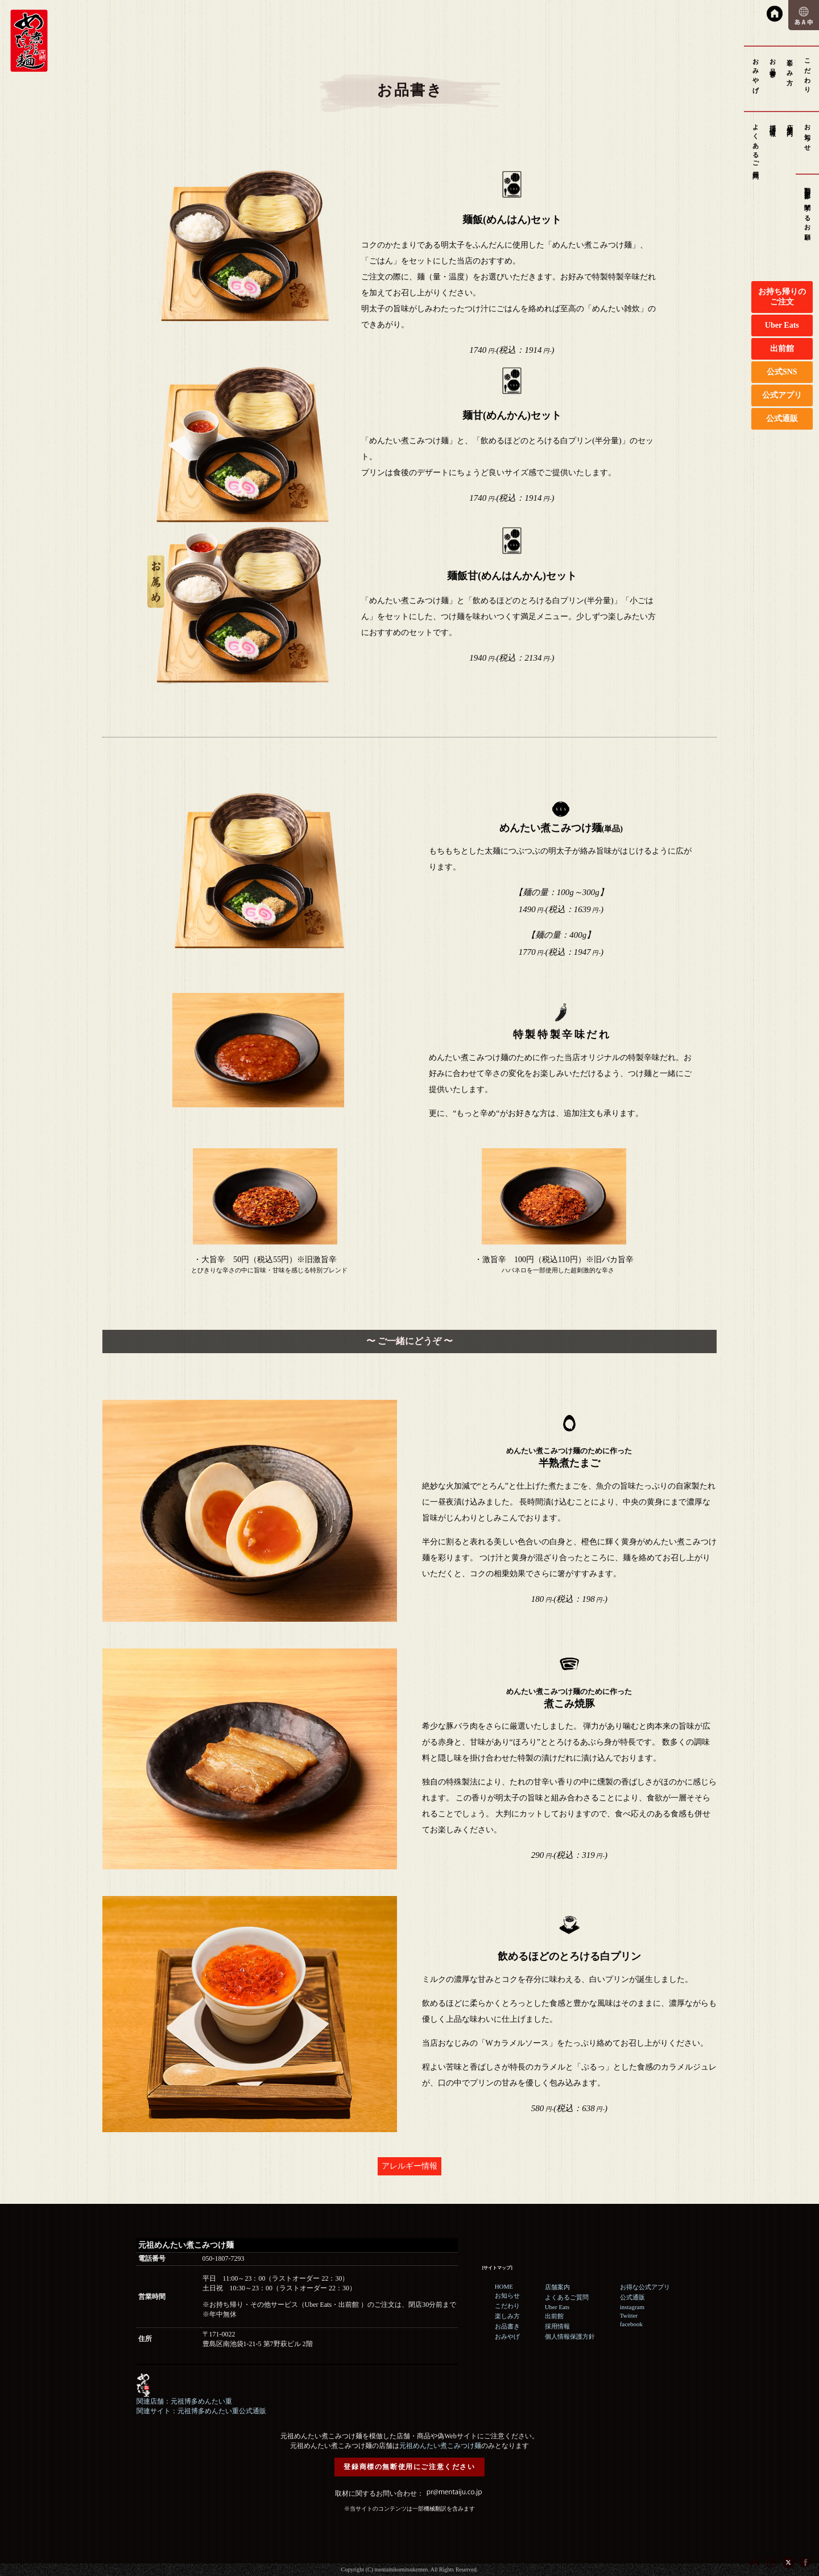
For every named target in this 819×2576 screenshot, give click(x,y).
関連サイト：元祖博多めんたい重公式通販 (201, 2411)
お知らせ (807, 134)
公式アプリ (782, 395)
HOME (504, 2286)
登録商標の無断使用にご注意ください (409, 2467)
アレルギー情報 (409, 2166)
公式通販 (782, 418)
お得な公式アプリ (645, 2287)
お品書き (773, 65)
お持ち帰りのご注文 (782, 296)
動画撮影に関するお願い (807, 211)
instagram (632, 2306)
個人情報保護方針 (570, 2336)
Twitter (629, 2315)
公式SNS (782, 372)
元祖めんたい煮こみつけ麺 (440, 2446)
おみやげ (755, 72)
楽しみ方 (790, 65)
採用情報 (773, 123)
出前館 (782, 348)
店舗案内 (790, 123)
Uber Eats (782, 325)
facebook (631, 2324)
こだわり (807, 72)
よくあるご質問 (755, 144)
